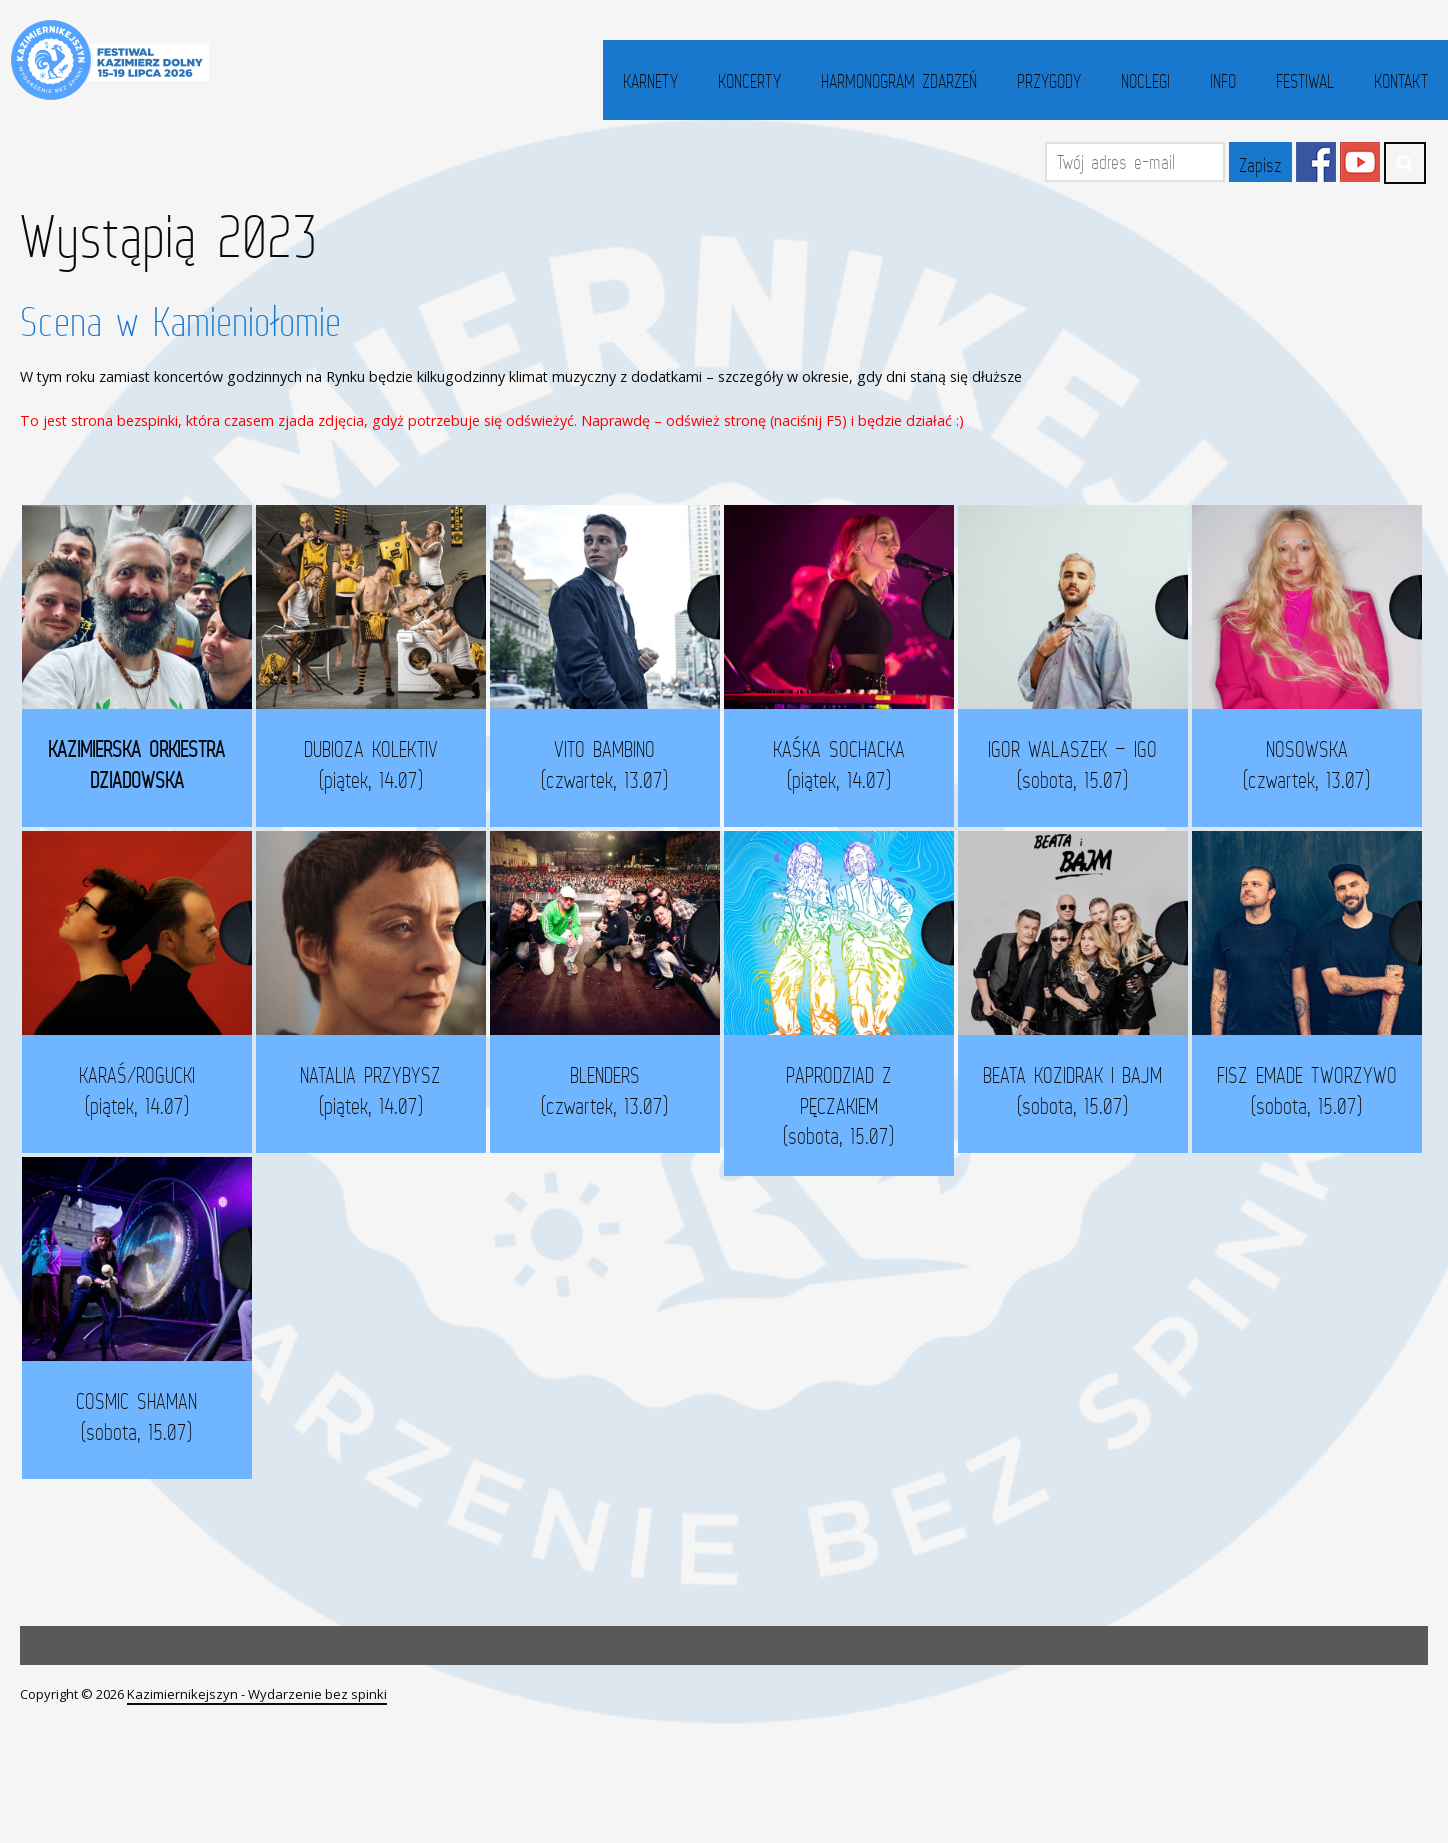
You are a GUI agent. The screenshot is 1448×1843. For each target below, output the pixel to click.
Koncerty (749, 81)
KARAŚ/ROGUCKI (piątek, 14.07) (146, 1091)
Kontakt (1401, 81)
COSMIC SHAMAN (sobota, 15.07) (154, 1418)
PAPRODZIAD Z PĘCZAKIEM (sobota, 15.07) (851, 1107)
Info (1223, 81)
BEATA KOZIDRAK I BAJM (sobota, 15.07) (1044, 1102)
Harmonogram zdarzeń (899, 81)
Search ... (1405, 163)
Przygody (1049, 81)
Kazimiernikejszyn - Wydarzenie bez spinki (257, 1697)
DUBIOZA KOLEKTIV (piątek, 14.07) (372, 763)
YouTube (1360, 162)
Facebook (1316, 162)
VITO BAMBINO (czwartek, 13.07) (607, 763)
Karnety (650, 81)
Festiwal (1305, 81)
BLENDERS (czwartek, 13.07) (616, 1091)
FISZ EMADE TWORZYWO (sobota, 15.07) (1280, 1102)
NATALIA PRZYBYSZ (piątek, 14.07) (380, 1091)
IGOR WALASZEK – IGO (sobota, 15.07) (1078, 763)
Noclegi (1145, 81)
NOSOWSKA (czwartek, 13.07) (1271, 775)
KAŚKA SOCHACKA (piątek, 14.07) (843, 763)
